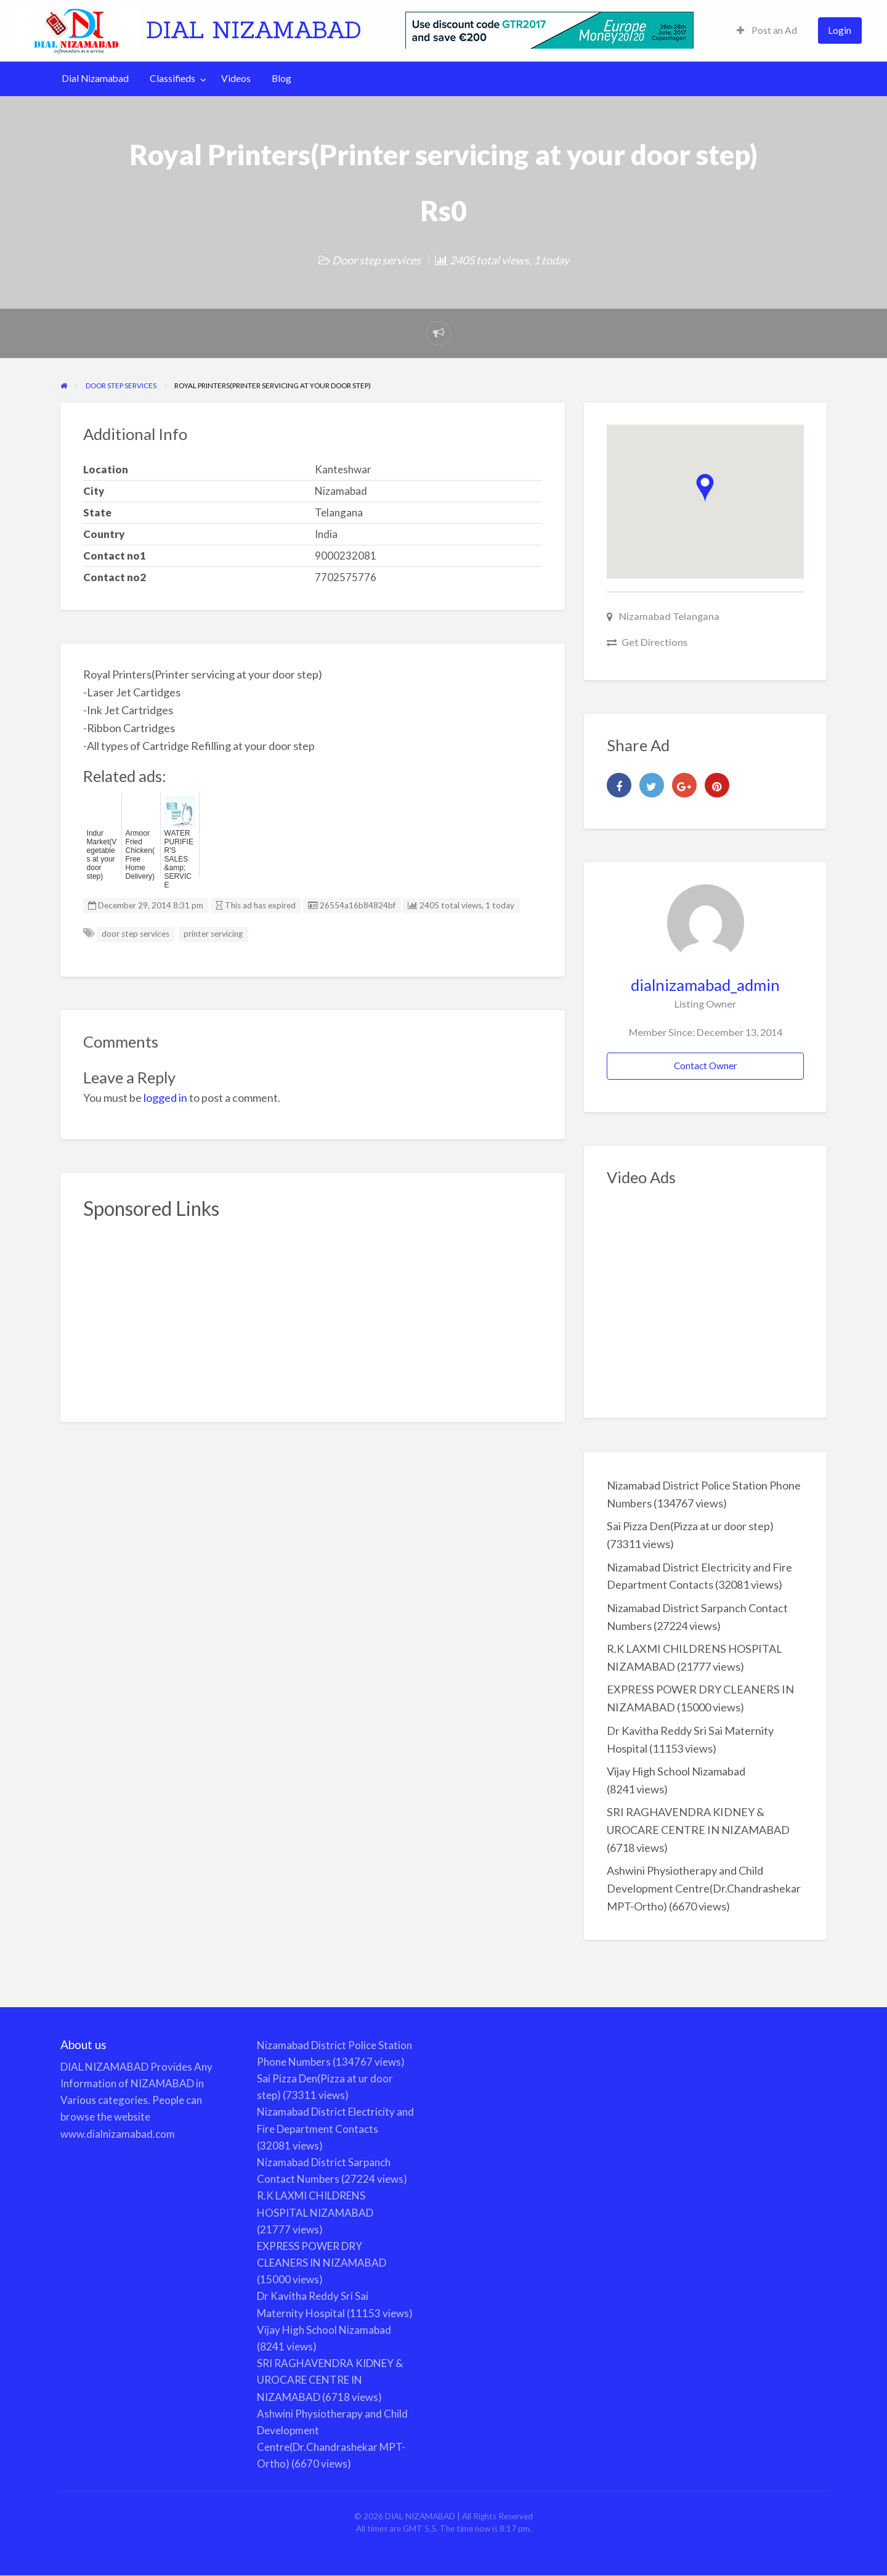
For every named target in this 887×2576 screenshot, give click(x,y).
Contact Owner (705, 1065)
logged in (165, 1097)
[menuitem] (767, 30)
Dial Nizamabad (95, 78)
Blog (281, 78)
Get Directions (654, 642)
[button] (705, 488)
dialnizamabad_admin (705, 985)
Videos (236, 78)
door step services (135, 934)
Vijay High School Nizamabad (676, 1771)
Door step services (376, 260)
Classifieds (172, 78)
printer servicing (213, 934)
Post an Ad (767, 30)
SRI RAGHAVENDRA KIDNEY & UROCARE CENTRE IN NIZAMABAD (330, 2380)
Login (839, 30)
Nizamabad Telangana (669, 616)
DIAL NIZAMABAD (254, 29)
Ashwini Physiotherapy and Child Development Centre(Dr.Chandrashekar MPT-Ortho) (704, 1888)
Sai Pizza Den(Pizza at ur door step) (690, 1526)
